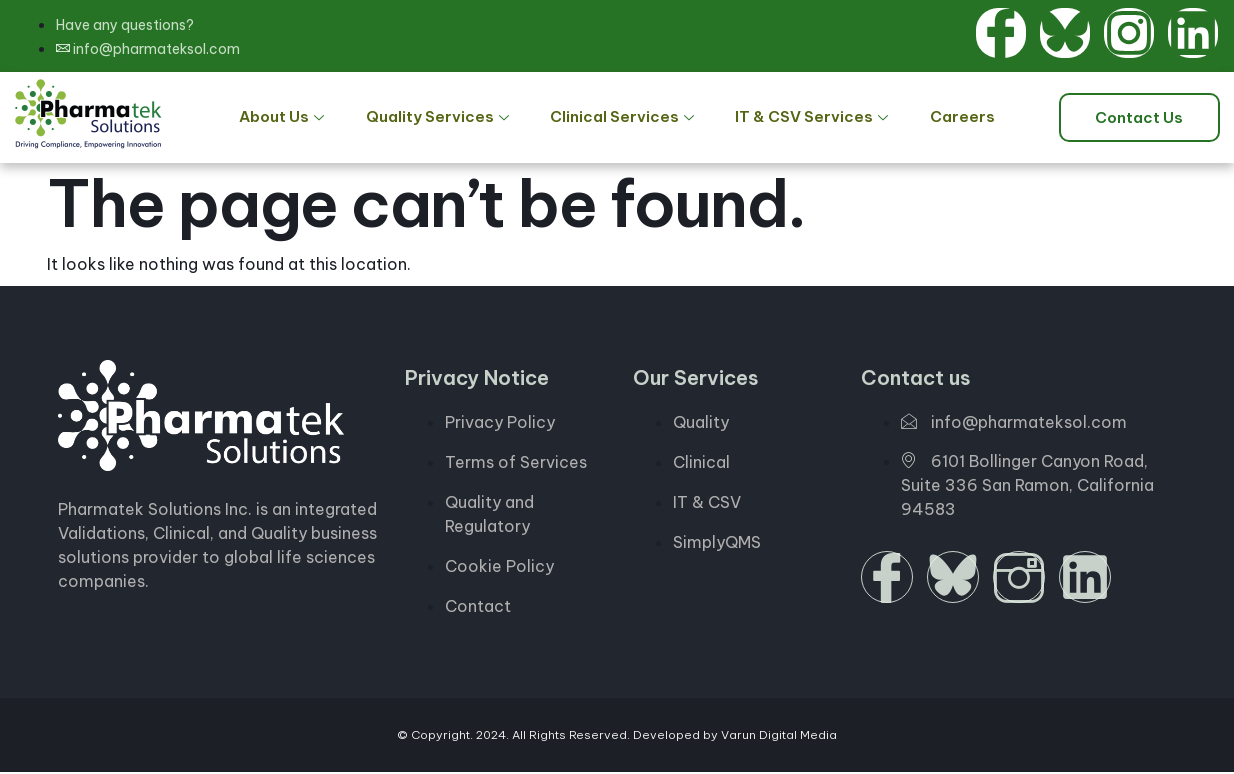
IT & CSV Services (807, 118)
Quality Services (447, 118)
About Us (300, 118)
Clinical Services (623, 118)
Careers (947, 118)
